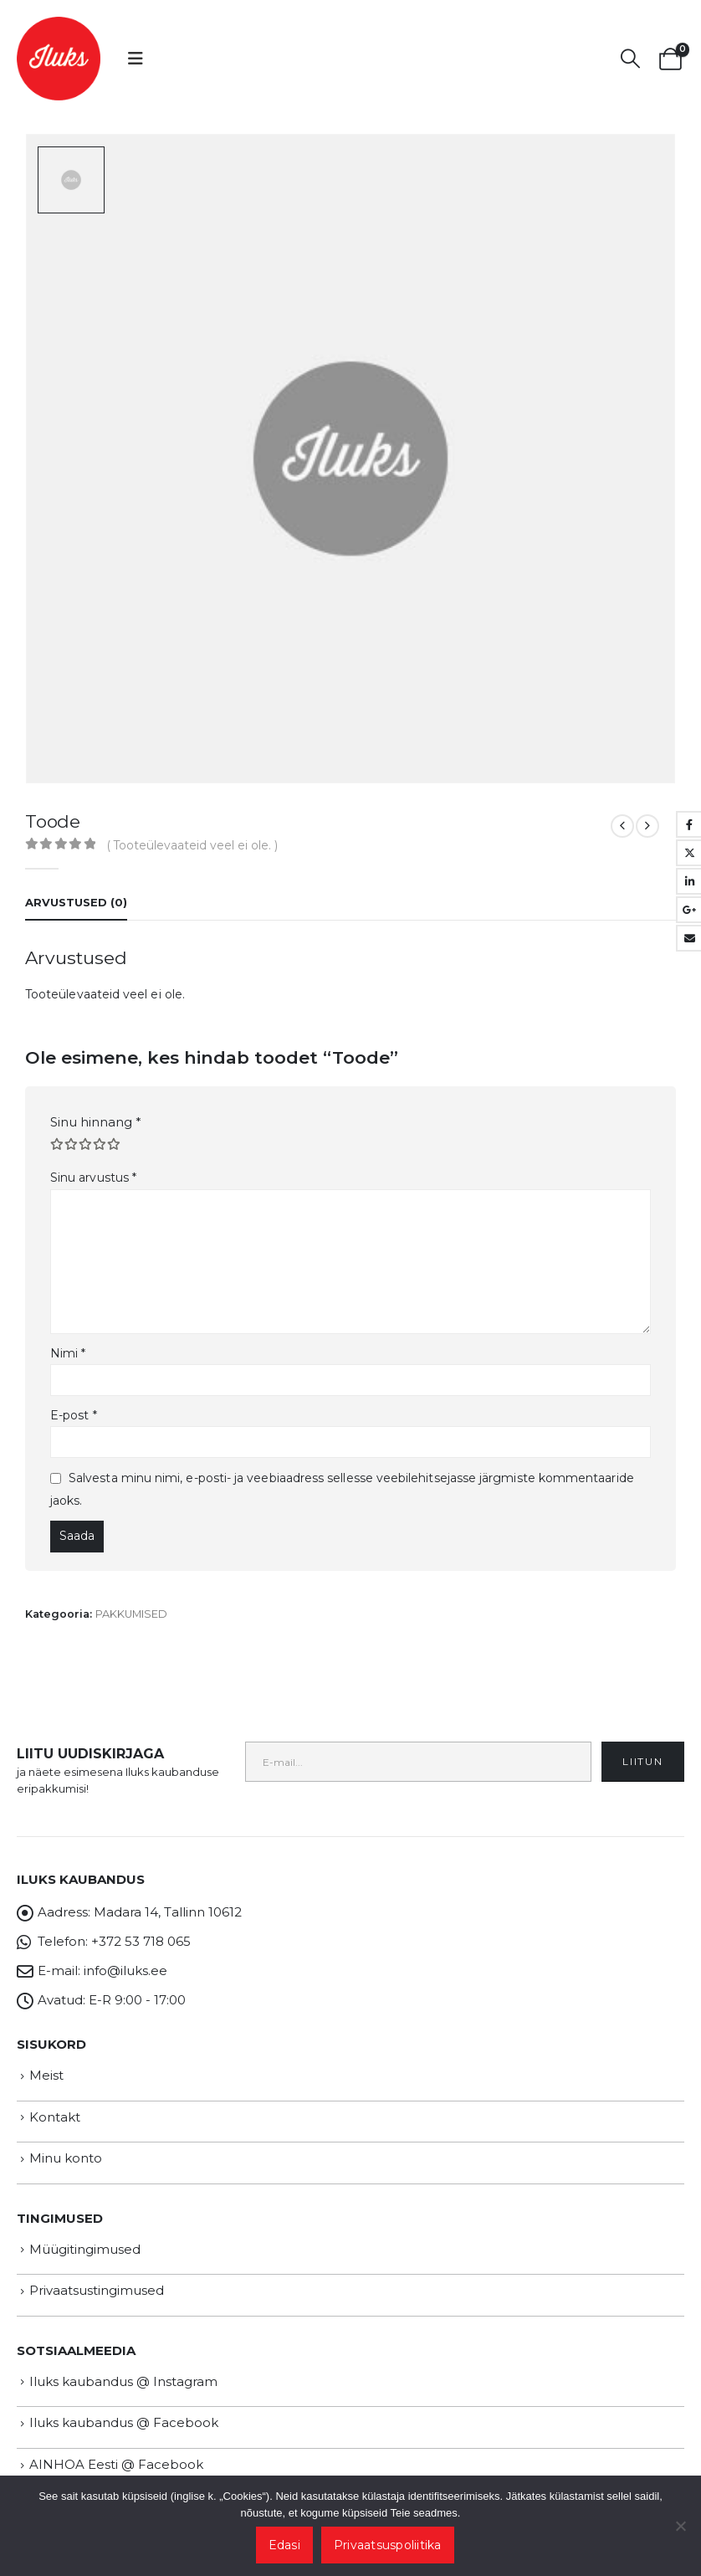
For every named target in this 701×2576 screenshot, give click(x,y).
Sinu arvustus (93, 1163)
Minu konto (65, 2144)
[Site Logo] (58, 58)
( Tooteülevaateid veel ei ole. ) (192, 832)
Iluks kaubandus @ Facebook (123, 2409)
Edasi (284, 2545)
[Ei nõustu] (680, 2525)
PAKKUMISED (131, 1599)
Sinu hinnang (95, 1108)
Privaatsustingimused (96, 2277)
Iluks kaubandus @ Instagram (123, 2367)
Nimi (67, 1339)
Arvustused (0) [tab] (76, 888)
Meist (46, 2061)
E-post (73, 1401)
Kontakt (54, 2103)
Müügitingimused (85, 2235)
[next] (647, 812)
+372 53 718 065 (141, 1927)
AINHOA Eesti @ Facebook (116, 2450)
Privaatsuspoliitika (388, 2545)
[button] (135, 58)
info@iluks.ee (125, 1956)
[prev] (622, 812)
